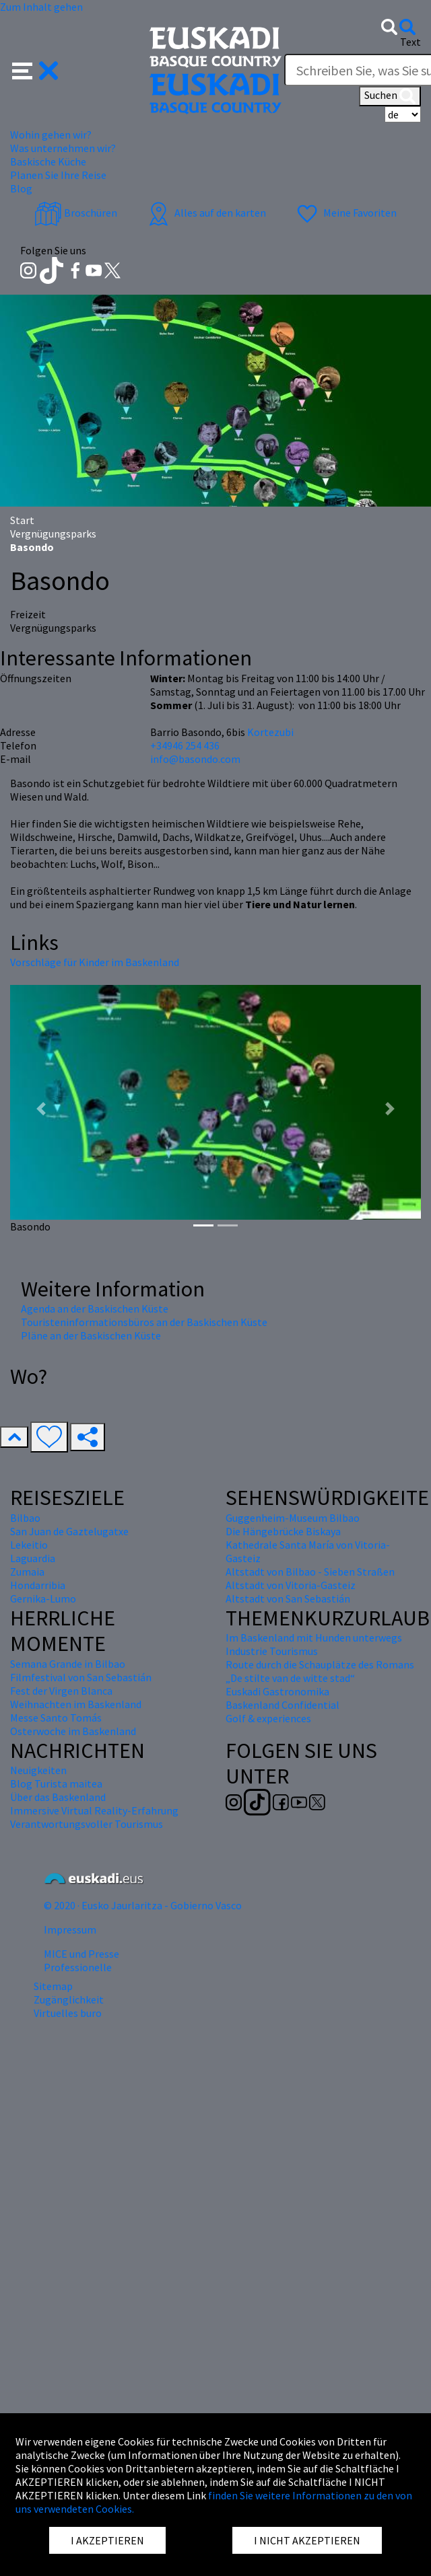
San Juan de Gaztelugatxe (69, 1531)
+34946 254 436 (185, 745)
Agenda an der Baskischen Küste (94, 1308)
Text (410, 41)
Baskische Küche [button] (48, 161)
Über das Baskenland (58, 1797)
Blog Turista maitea (56, 1783)
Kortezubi (270, 732)
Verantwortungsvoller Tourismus (86, 1824)
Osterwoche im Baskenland (73, 1731)
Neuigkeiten (38, 1770)
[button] (35, 69)
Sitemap (53, 1986)
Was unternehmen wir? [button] (63, 148)
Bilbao (25, 1517)
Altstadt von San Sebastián (288, 1598)
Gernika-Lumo (43, 1598)
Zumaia (27, 1571)
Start (22, 520)
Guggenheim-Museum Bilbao (293, 1517)
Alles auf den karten (205, 212)
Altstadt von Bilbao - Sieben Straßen (310, 1571)
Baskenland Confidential (282, 1705)
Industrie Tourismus (272, 1651)
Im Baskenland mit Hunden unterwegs (314, 1637)
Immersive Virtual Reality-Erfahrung (94, 1810)
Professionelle (78, 1967)
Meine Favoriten (345, 212)
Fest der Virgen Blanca (61, 1690)
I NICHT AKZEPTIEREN (307, 2540)
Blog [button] (21, 188)
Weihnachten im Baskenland (75, 1704)
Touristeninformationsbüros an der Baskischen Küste (144, 1322)
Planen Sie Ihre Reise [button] (58, 175)
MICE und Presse (81, 1953)
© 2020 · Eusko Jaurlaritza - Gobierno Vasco (143, 1905)
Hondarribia (37, 1585)
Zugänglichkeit (69, 1999)
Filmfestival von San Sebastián (81, 1677)
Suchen (390, 96)
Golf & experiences (268, 1718)
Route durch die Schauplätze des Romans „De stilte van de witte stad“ (320, 1671)
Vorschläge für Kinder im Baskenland (94, 962)
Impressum (70, 1929)
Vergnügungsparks (53, 533)
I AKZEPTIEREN (107, 2540)
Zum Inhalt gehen (41, 6)
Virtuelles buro (68, 2013)
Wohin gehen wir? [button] (51, 134)
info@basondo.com (195, 759)
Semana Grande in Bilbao (67, 1663)
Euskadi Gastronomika (277, 1691)
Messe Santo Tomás (56, 1717)
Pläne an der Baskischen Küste (91, 1335)
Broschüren (75, 212)
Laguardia (32, 1558)
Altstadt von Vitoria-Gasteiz (291, 1585)
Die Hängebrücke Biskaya (283, 1531)
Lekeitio (29, 1544)
